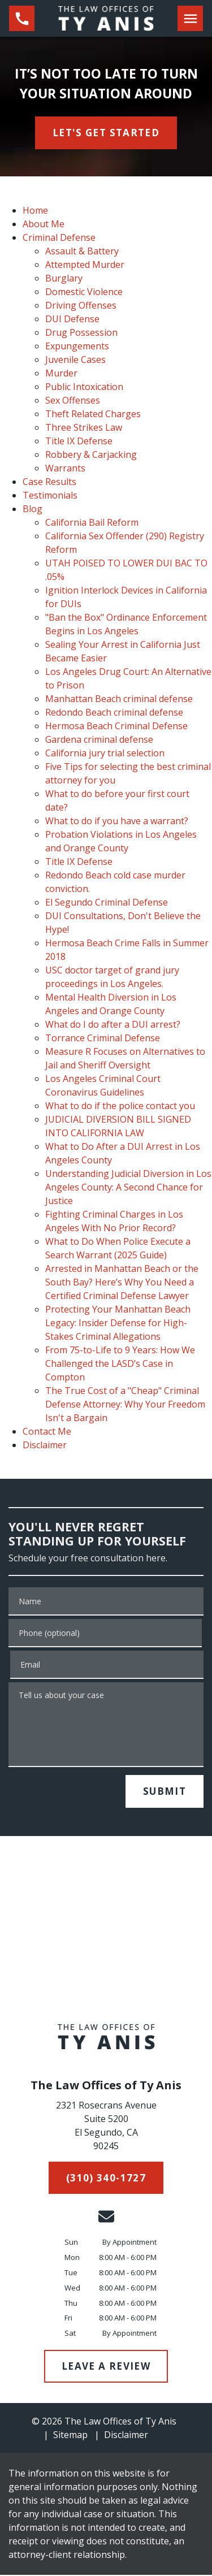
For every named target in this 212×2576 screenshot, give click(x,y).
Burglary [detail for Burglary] (64, 278)
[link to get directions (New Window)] (106, 2127)
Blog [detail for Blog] (32, 509)
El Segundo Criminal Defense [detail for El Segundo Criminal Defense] (106, 902)
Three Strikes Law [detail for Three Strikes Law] (83, 427)
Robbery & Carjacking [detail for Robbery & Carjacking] (91, 454)
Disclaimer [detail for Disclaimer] (45, 1445)
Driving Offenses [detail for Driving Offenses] (80, 305)
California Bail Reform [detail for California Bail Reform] (92, 522)
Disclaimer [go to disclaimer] (126, 2434)
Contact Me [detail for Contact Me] (47, 1431)
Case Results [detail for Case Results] (49, 481)
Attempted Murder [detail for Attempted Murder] (84, 264)
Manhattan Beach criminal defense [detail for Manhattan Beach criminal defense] (119, 698)
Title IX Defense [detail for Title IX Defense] (79, 441)
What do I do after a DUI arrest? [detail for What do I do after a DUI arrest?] (112, 1024)
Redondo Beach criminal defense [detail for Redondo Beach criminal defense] (114, 712)
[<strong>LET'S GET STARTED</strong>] (106, 132)
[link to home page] (105, 17)
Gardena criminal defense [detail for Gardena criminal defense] (99, 739)
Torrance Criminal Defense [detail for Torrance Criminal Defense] (102, 1038)
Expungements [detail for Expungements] (77, 346)
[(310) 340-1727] (106, 2178)
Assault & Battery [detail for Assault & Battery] (82, 251)
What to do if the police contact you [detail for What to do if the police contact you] (120, 1105)
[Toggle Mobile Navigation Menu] (190, 18)
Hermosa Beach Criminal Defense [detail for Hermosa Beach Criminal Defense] (116, 726)
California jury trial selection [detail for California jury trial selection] (105, 753)
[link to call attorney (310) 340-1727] (21, 18)
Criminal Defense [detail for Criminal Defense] (59, 237)
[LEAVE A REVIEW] (106, 2366)
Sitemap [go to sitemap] (70, 2434)
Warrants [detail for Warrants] (65, 468)
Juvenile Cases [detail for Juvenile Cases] (75, 359)
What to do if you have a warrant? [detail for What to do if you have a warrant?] (116, 821)
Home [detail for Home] (35, 210)
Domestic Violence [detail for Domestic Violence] (84, 291)
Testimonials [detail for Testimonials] (50, 495)
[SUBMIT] (165, 1791)
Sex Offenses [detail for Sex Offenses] (72, 400)
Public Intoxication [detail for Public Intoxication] (84, 386)
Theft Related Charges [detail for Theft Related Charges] (93, 414)
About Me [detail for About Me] (43, 224)
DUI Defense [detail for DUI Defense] (72, 319)
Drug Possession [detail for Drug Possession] (81, 332)
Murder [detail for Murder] (61, 373)
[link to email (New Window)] (106, 2216)
